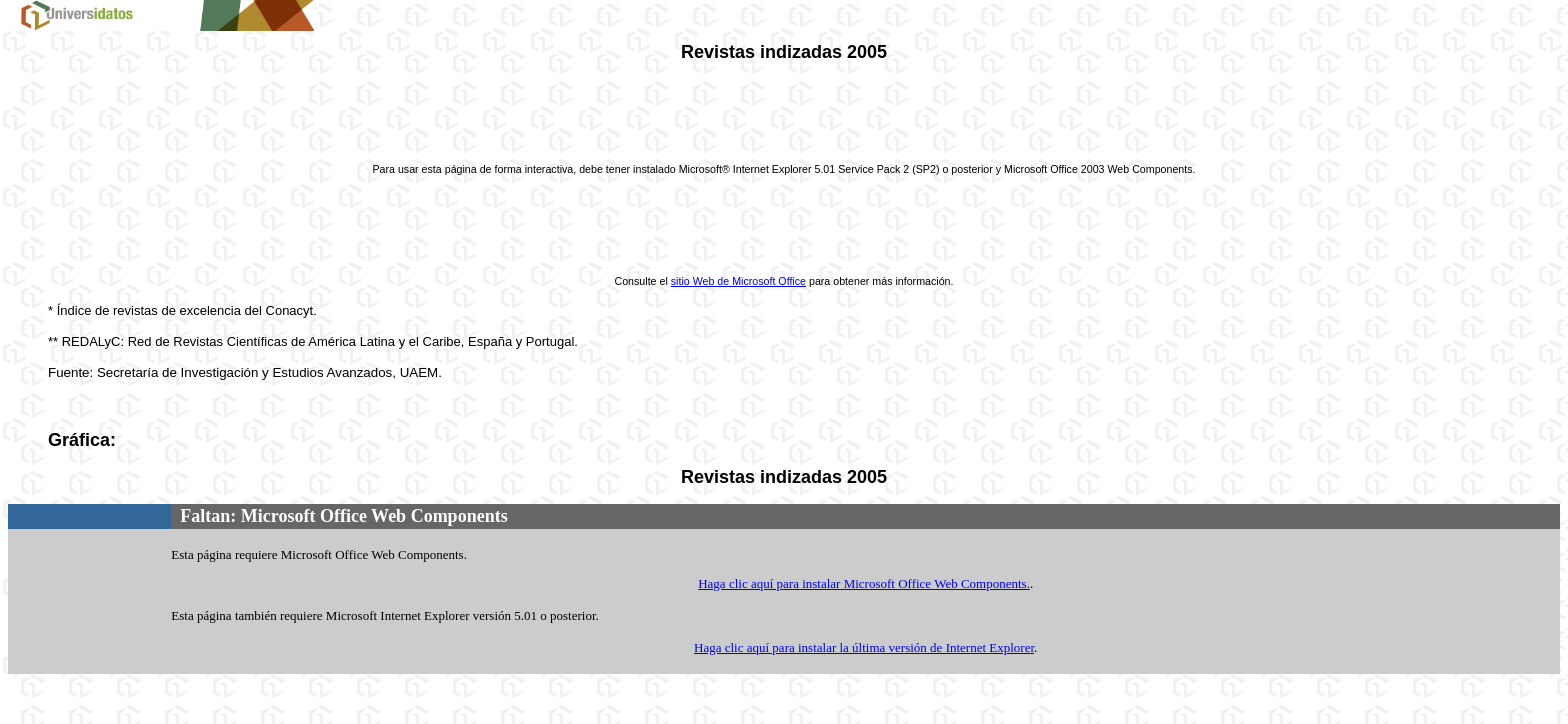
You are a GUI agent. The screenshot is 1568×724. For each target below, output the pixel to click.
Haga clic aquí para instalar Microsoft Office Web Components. (864, 583)
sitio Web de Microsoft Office (738, 281)
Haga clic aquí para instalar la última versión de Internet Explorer (864, 647)
